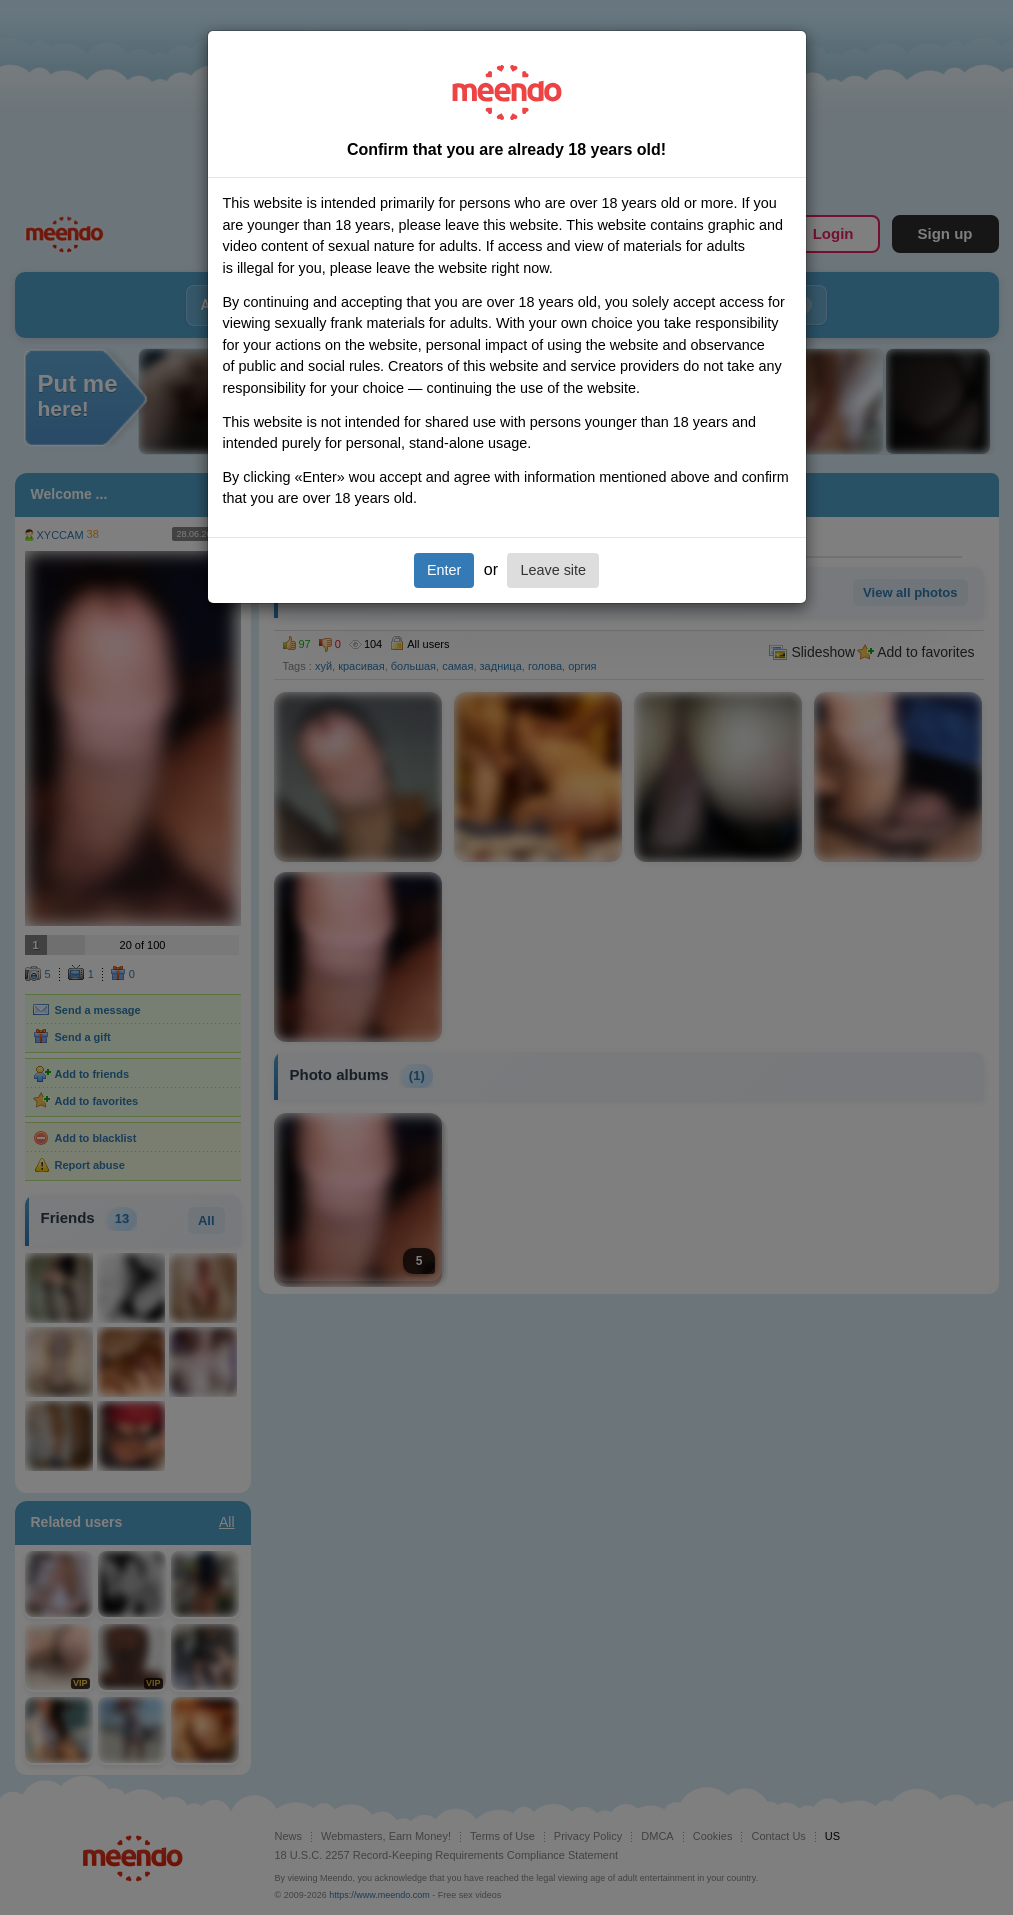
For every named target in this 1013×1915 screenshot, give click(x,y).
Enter (444, 570)
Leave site (553, 570)
